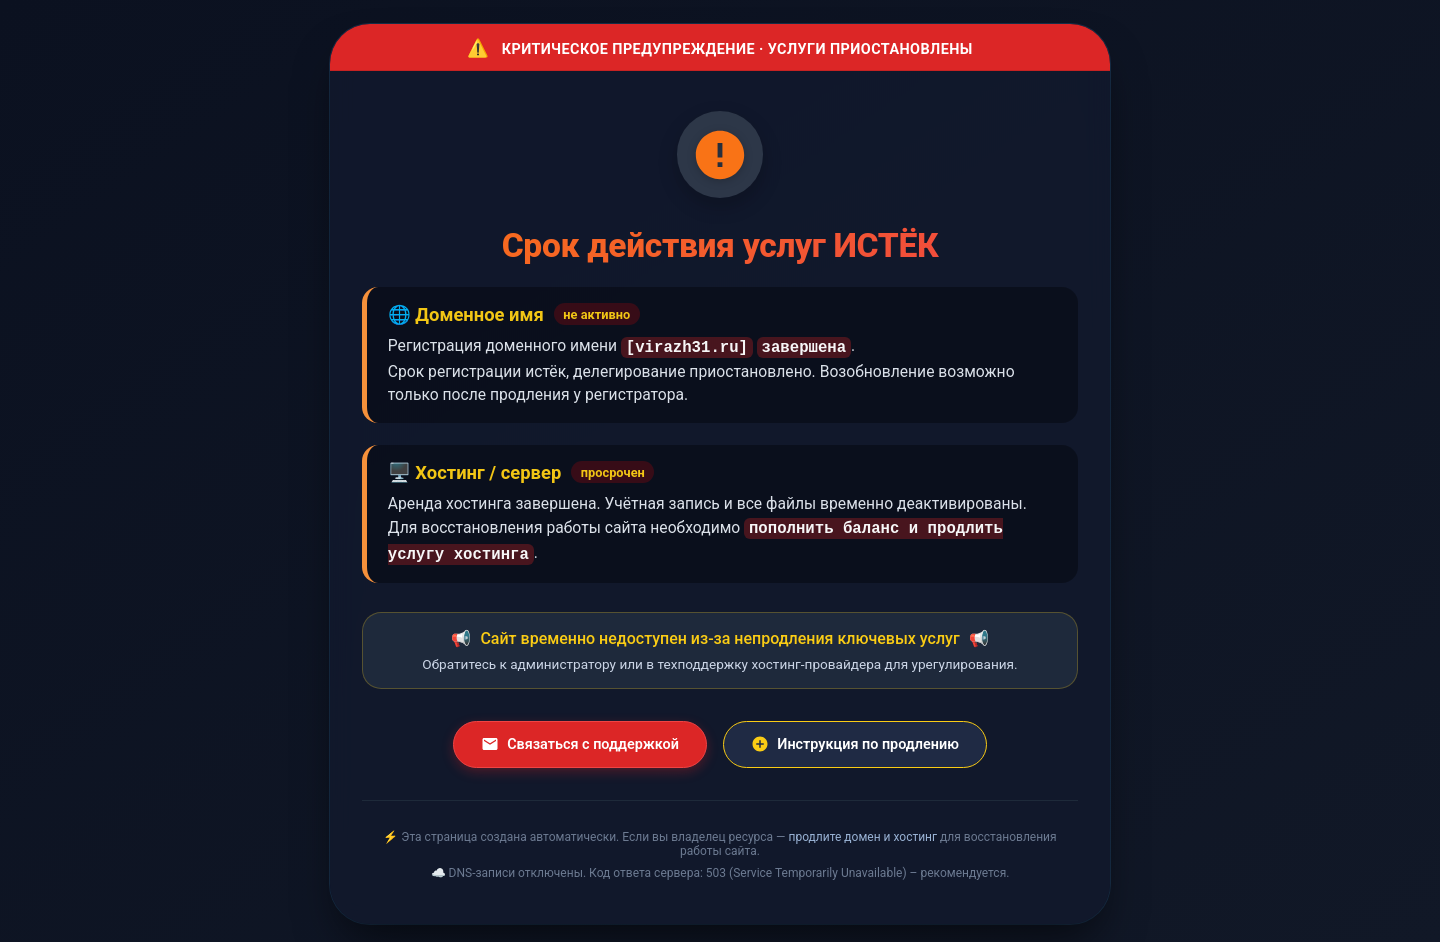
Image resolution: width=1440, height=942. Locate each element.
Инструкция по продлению (855, 738)
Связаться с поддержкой (580, 738)
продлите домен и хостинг (862, 831)
